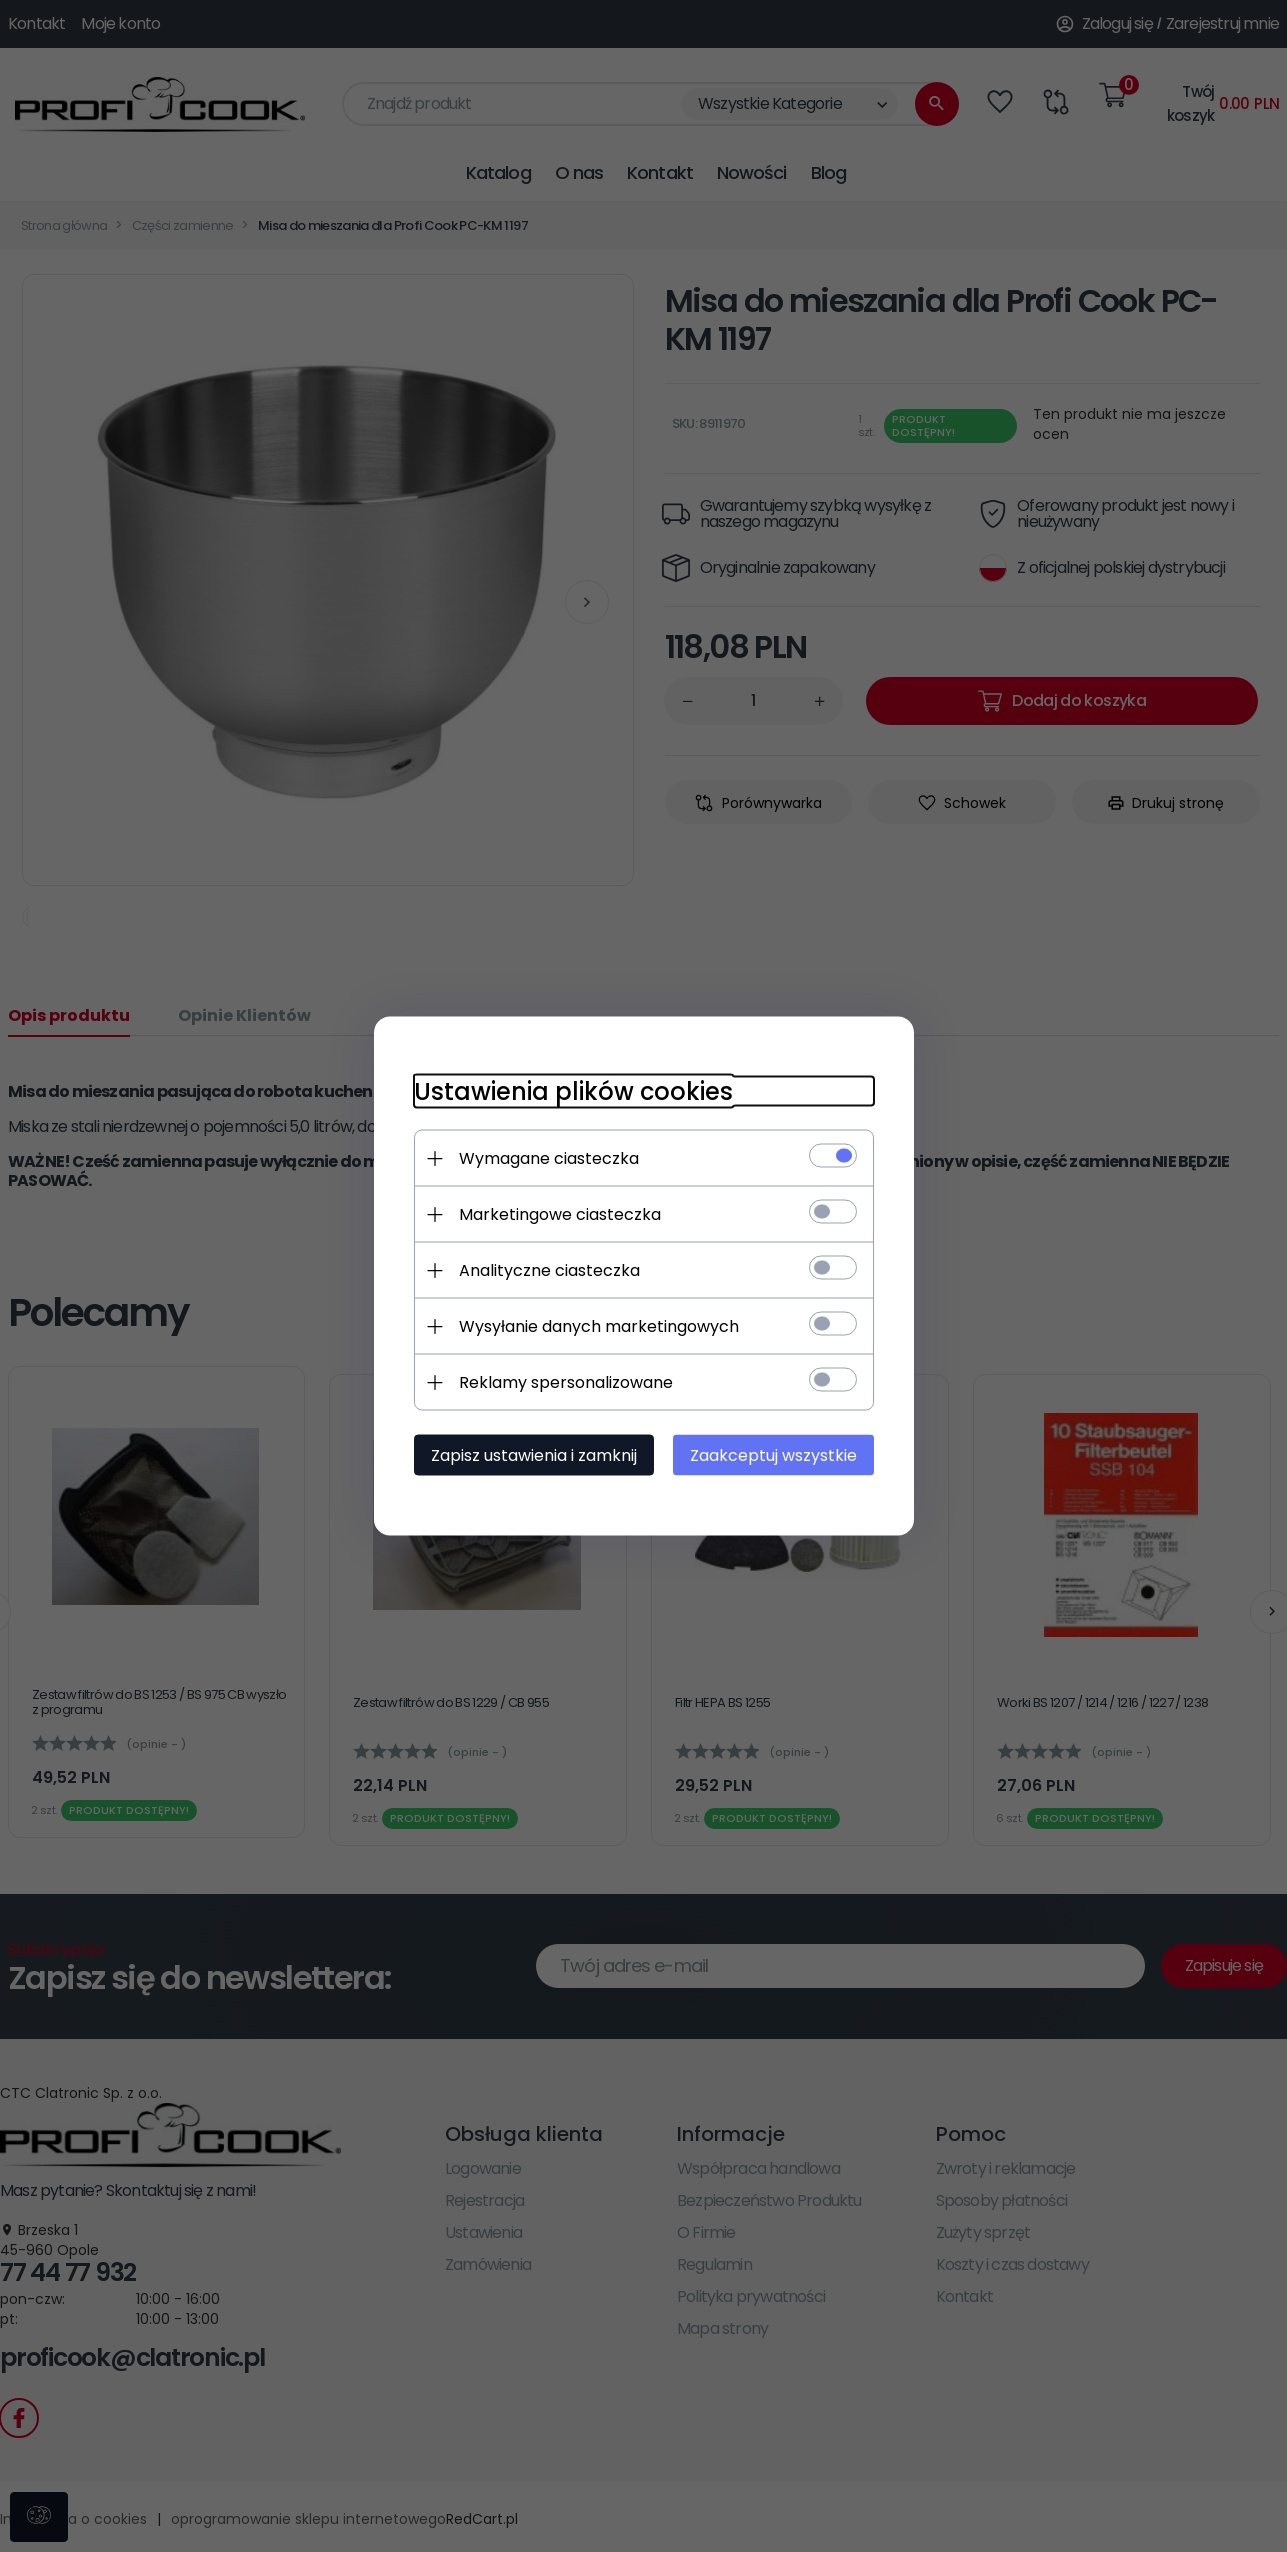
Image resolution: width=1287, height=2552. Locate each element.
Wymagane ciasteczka (549, 1158)
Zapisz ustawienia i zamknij (534, 1455)
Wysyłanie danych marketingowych (599, 1326)
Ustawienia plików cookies (573, 1091)
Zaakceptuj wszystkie (773, 1455)
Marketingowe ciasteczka (560, 1214)
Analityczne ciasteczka (549, 1270)
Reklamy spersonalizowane (566, 1382)
